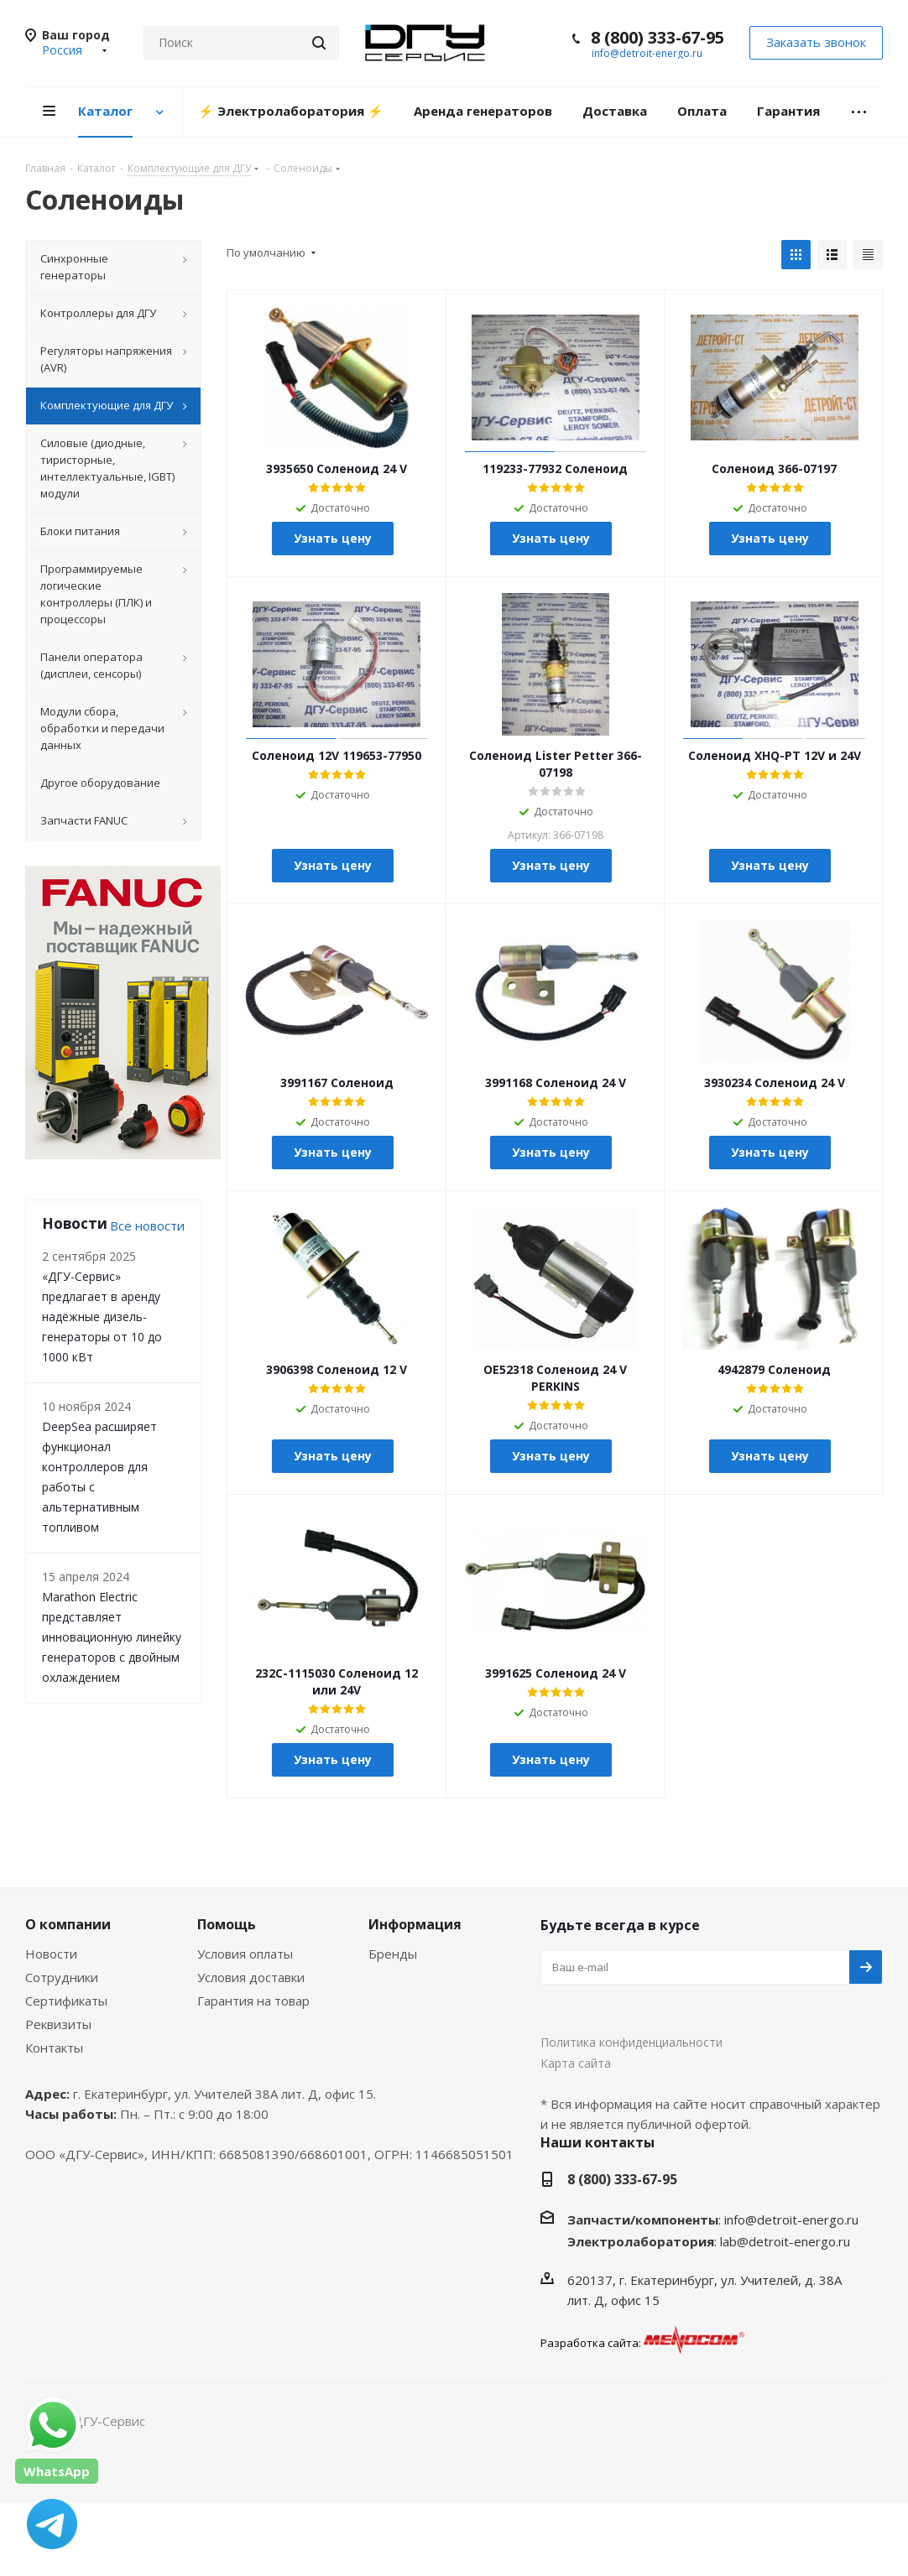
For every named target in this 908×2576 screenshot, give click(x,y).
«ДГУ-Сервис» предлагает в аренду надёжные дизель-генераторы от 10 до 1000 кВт (102, 1316)
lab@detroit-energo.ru (785, 2241)
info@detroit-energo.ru (647, 53)
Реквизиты (58, 2024)
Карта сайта (575, 2063)
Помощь (226, 1924)
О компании (68, 1924)
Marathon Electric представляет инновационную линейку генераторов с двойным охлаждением (111, 1637)
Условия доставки (251, 1977)
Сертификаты (66, 2000)
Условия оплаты (245, 1953)
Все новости (147, 1225)
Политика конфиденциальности (631, 2042)
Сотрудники (61, 1977)
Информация (415, 1924)
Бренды (392, 1953)
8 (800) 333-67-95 (657, 37)
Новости (51, 1953)
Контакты (54, 2047)
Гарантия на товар (253, 2000)
